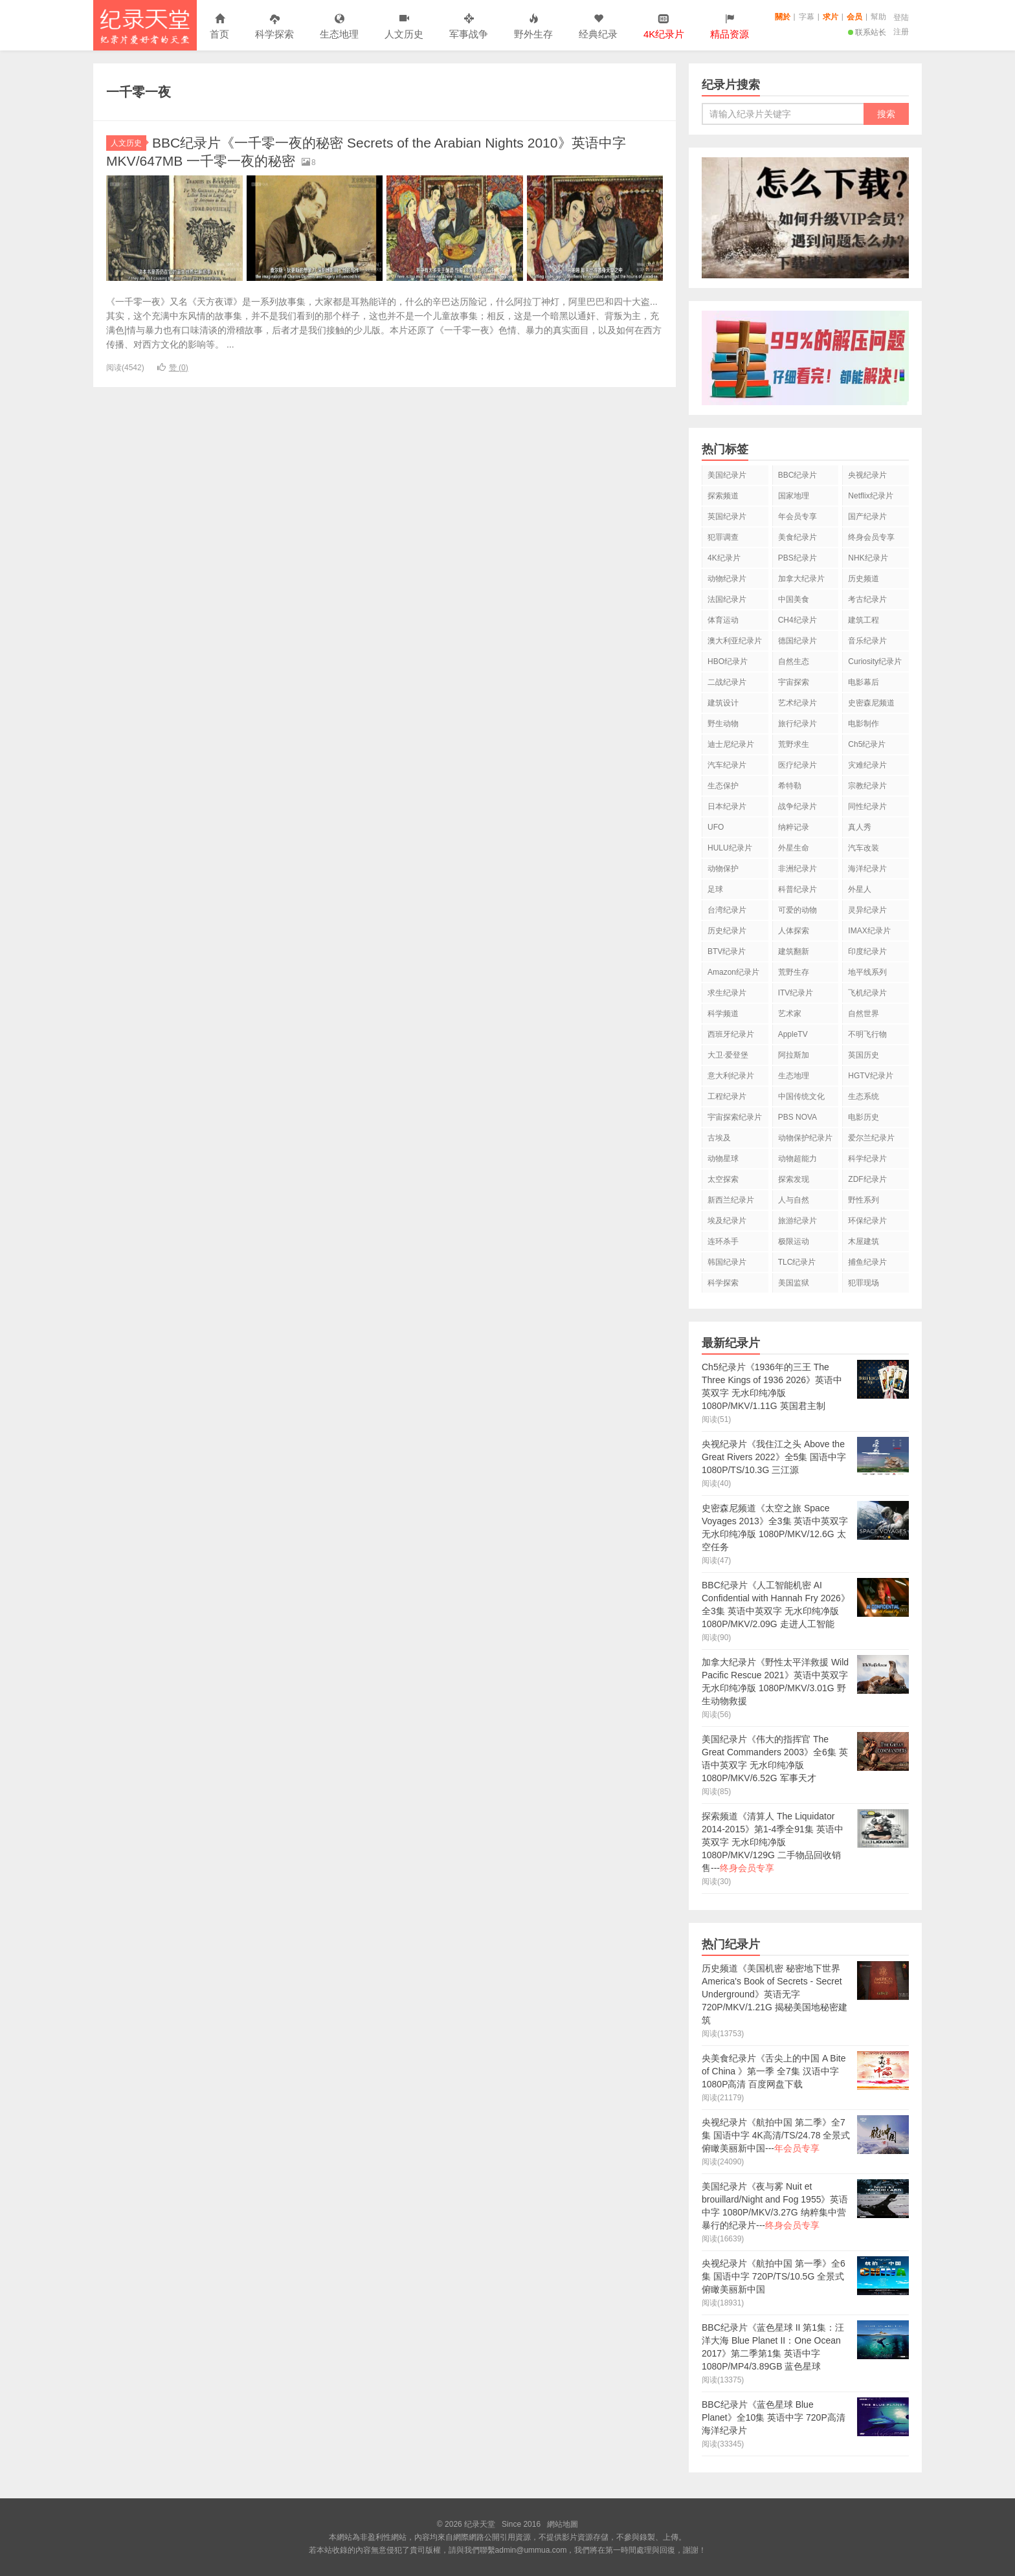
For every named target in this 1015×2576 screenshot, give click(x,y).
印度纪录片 (867, 951)
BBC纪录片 (798, 475)
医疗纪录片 (797, 765)
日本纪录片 (727, 806)
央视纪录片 (867, 475)
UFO (716, 827)
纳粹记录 (793, 827)
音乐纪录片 (867, 640)
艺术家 (789, 1013)
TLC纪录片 (797, 1262)
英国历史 (863, 1055)
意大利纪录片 (731, 1075)
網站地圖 (562, 2524)
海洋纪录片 (867, 868)
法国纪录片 (727, 599)
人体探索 (793, 930)
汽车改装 (863, 847)
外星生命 (793, 847)
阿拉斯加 (793, 1055)
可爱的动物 (797, 910)
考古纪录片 (867, 599)
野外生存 (533, 26)
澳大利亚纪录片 (735, 640)
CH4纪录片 (797, 620)
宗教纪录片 (867, 785)
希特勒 (789, 785)
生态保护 (723, 785)
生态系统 (863, 1096)
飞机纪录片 (867, 992)
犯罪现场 (863, 1282)
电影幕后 (863, 682)
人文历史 (404, 26)
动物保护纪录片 (805, 1137)
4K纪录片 (724, 557)
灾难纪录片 (867, 765)
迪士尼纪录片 (731, 744)
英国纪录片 (727, 516)
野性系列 (863, 1200)
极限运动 (793, 1241)
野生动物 (723, 723)
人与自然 (793, 1200)
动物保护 (723, 868)
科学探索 (274, 26)
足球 (715, 889)
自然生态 (793, 661)
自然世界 (863, 1013)
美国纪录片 (727, 475)
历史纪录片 (727, 930)
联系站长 (867, 32)
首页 (219, 26)
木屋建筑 (863, 1241)
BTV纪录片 (727, 951)
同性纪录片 (867, 806)
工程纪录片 (727, 1096)
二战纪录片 (727, 682)
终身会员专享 (871, 537)
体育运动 (723, 620)
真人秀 (859, 827)
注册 (901, 31)
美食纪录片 (797, 537)
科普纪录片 (797, 889)
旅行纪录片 (797, 723)
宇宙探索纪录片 (735, 1117)
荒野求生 (793, 744)
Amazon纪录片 (733, 972)
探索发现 (793, 1179)
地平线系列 (867, 972)
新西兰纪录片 (731, 1200)
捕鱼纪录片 (867, 1262)
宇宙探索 (793, 682)
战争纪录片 (797, 806)
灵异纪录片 (867, 910)
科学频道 (723, 1013)
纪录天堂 (145, 25)
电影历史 (863, 1117)
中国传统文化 (801, 1096)
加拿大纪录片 (801, 578)
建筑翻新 (793, 951)
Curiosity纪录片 (875, 661)
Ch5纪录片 (867, 744)
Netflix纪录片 (870, 495)
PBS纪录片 (797, 557)
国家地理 (793, 495)
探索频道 (723, 495)
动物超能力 (797, 1158)
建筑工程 (863, 620)
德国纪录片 (797, 640)
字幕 (806, 16)
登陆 (901, 17)
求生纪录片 (727, 992)
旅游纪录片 (797, 1220)
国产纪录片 (867, 516)
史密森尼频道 (871, 702)
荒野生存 (793, 972)
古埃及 (719, 1137)
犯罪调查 (723, 537)
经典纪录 (598, 26)
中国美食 (793, 599)
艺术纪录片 (797, 702)
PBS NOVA (797, 1117)
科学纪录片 (867, 1158)
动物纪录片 (727, 578)
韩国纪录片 (727, 1262)
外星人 (859, 889)
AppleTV (793, 1034)
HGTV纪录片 (870, 1075)
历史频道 (863, 578)
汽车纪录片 (727, 765)
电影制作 (863, 723)
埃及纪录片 (727, 1220)
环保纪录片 (867, 1220)
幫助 (878, 16)
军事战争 (468, 26)
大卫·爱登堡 (728, 1055)
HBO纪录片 (728, 661)
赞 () (172, 367)
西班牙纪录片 (731, 1034)
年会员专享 (797, 516)
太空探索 (723, 1179)
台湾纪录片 (727, 910)
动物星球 (723, 1158)
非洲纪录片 (797, 868)
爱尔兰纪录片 (871, 1137)
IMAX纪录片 (869, 930)
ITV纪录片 (796, 992)
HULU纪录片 (730, 847)
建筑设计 (723, 702)
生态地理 (339, 26)
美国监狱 (793, 1282)
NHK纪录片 (867, 557)
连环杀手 (723, 1241)
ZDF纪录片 (867, 1179)
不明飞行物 (867, 1034)
